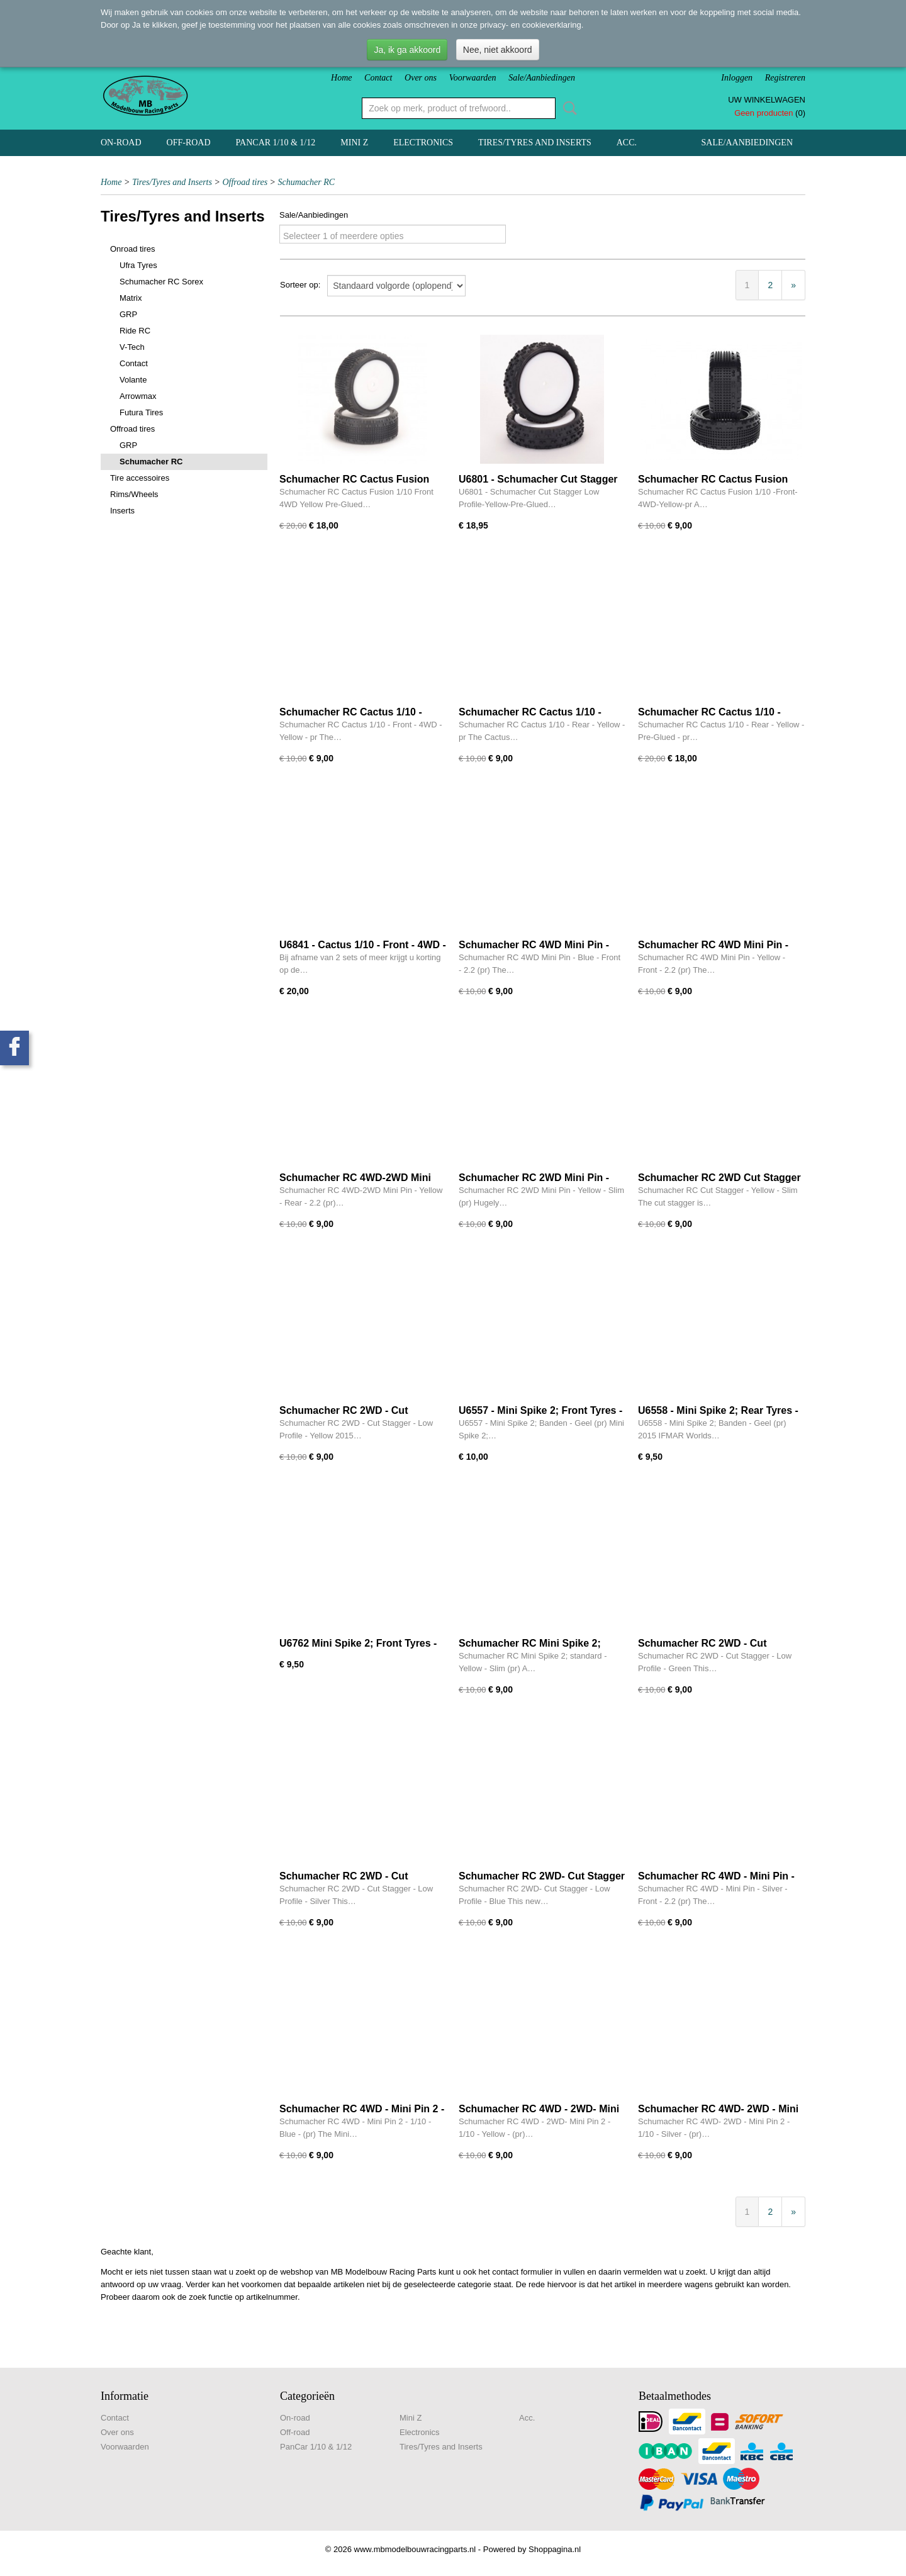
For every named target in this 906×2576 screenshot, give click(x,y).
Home (341, 77)
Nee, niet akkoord (497, 50)
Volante (133, 379)
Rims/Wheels (134, 494)
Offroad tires (244, 182)
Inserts (122, 510)
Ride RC (135, 330)
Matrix (131, 298)
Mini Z (354, 142)
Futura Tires (141, 412)
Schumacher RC (306, 182)
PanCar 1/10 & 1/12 (276, 142)
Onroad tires (132, 249)
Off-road (189, 142)
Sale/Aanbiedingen (541, 77)
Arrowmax (138, 396)
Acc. (627, 142)
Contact (378, 77)
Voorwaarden (472, 77)
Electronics (423, 142)
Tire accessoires (139, 478)
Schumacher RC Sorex (161, 281)
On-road (121, 142)
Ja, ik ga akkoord (407, 50)
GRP (128, 314)
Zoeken (567, 108)
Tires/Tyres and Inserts (534, 142)
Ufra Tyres (138, 265)
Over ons (421, 77)
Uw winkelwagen (766, 99)
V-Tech (132, 347)
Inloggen (736, 77)
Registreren (785, 77)
